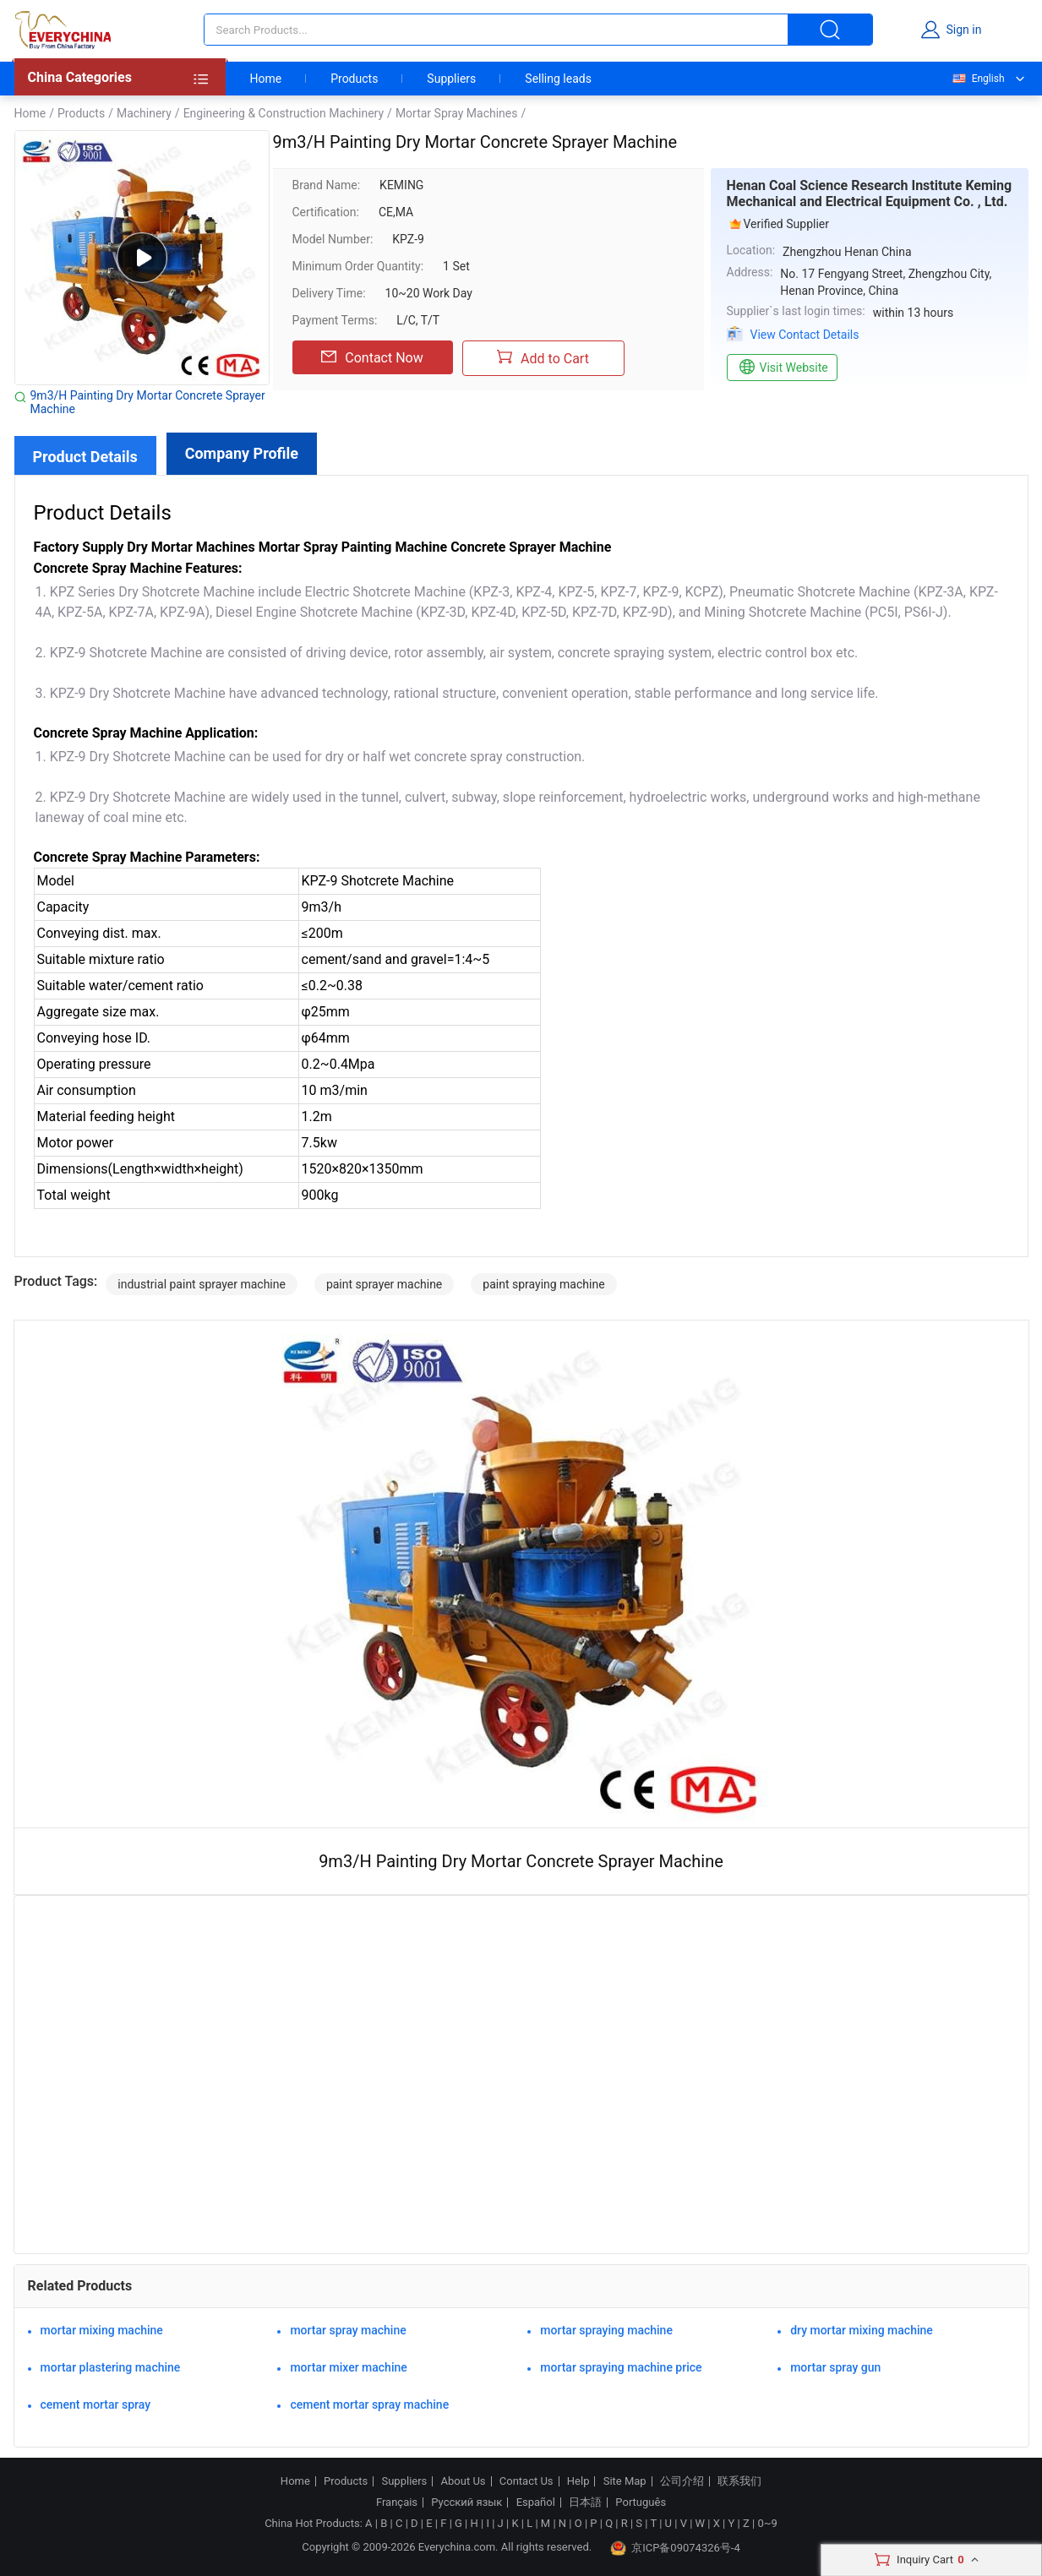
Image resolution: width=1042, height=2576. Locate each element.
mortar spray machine (348, 2330)
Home (266, 78)
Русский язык (466, 2502)
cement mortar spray (96, 2404)
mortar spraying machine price (620, 2367)
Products (354, 78)
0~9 (767, 2523)
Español (535, 2502)
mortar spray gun (835, 2367)
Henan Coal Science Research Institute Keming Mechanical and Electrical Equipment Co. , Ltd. (869, 193)
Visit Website (782, 367)
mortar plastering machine (111, 2367)
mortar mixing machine (102, 2330)
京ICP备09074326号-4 (675, 2548)
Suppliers (451, 78)
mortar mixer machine (348, 2367)
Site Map (624, 2481)
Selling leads (558, 78)
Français (396, 2502)
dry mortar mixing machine (861, 2330)
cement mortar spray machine (369, 2404)
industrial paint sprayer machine (201, 1284)
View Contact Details (804, 334)
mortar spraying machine (606, 2330)
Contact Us (526, 2481)
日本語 (585, 2502)
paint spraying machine (543, 1284)
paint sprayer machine (384, 1284)
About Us (463, 2481)
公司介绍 (682, 2481)
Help (578, 2481)
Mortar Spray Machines (457, 113)
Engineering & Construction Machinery (283, 113)
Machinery (144, 113)
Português (640, 2502)
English (978, 78)
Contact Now (372, 357)
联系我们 (739, 2481)
